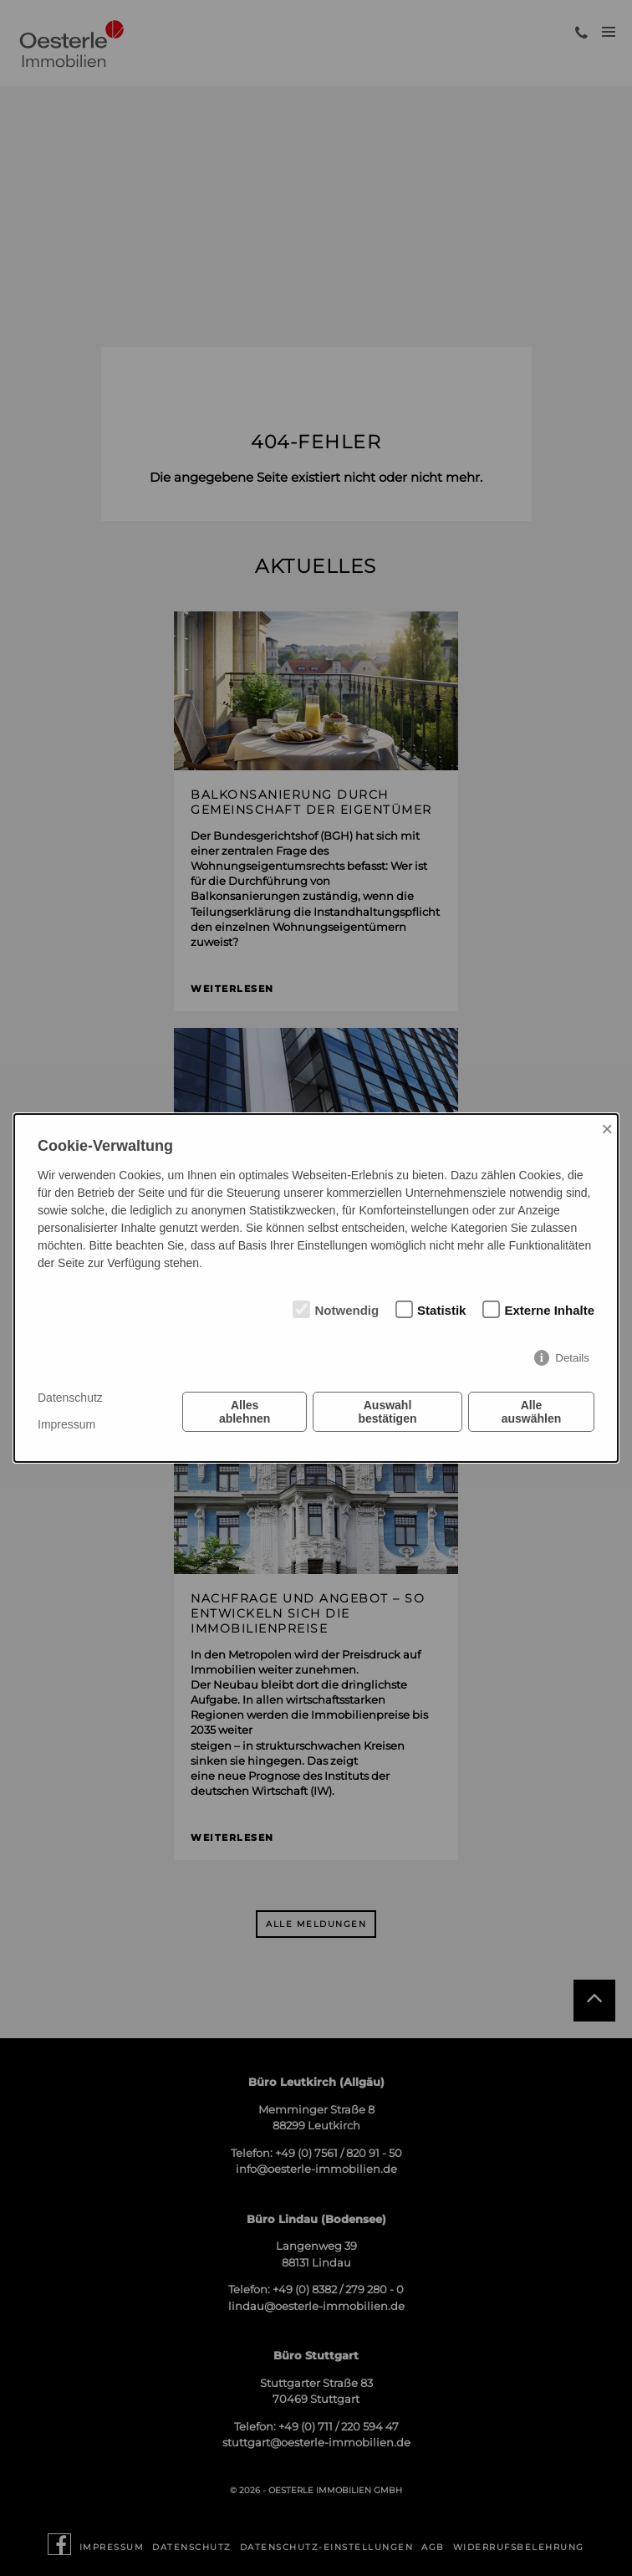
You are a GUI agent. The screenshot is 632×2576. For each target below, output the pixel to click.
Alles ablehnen (244, 1411)
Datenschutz (70, 1397)
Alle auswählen (532, 1411)
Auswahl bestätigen (388, 1411)
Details (572, 1358)
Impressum (66, 1424)
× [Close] (607, 1128)
